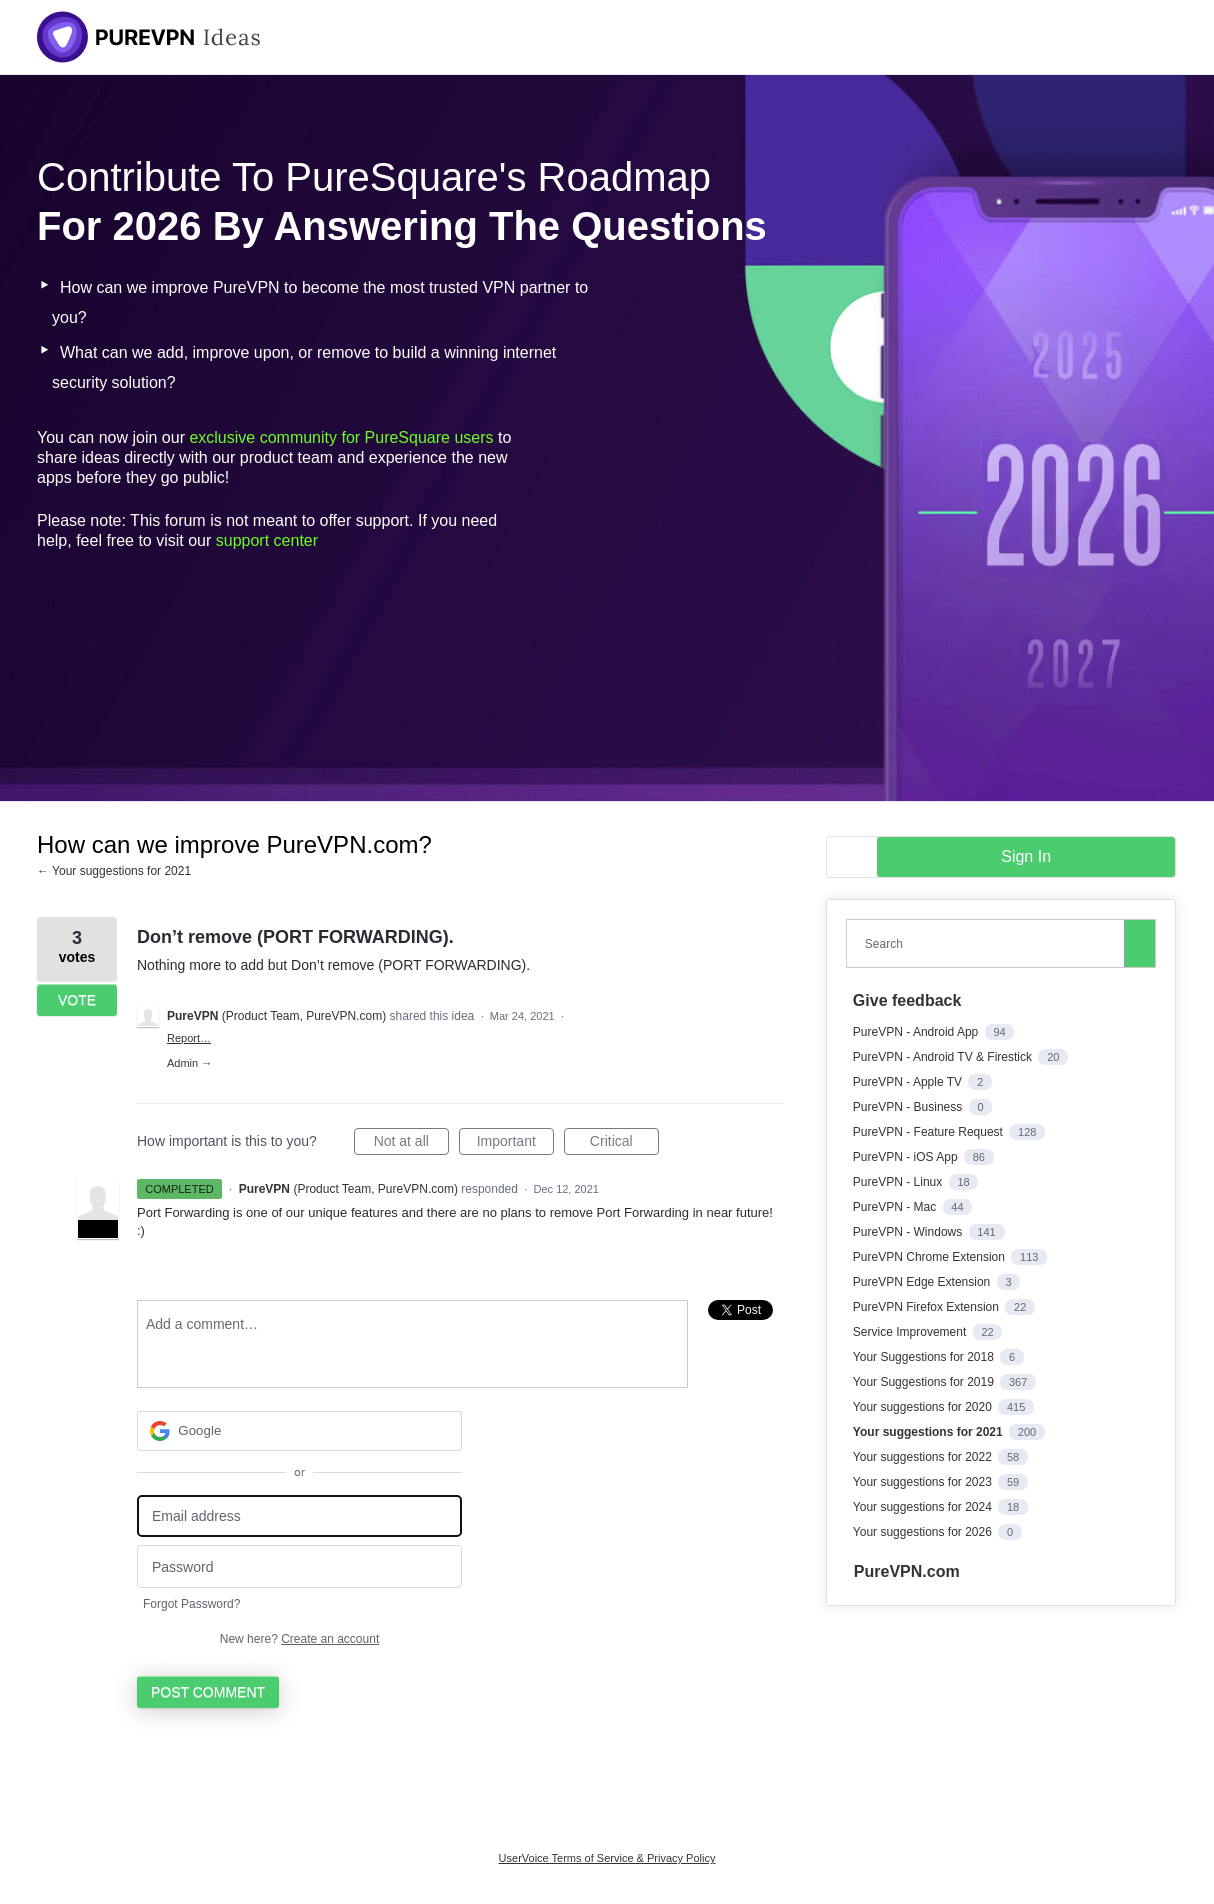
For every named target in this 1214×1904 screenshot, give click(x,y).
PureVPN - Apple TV (909, 1082)
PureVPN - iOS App (907, 1157)
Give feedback (907, 1000)
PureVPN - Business (909, 1107)
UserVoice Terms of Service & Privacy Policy (607, 1858)
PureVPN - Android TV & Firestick (944, 1057)
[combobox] (990, 943)
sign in (1026, 856)
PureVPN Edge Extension (923, 1282)
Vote (77, 1000)
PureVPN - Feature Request (929, 1132)
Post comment (208, 1692)
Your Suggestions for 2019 (925, 1382)
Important (515, 1144)
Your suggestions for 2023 (924, 1482)
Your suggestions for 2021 (929, 1432)
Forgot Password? (191, 1604)
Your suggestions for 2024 (924, 1507)
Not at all (411, 1144)
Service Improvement (911, 1332)
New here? (299, 1639)
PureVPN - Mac (896, 1207)
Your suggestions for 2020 (924, 1407)
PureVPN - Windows (909, 1232)
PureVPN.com (907, 1571)
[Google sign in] (299, 1431)
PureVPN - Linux (899, 1182)
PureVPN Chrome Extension (930, 1257)
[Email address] (299, 1516)
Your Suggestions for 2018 (925, 1357)
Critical (624, 1144)
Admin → (189, 1063)
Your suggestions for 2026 (924, 1532)
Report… (189, 1038)
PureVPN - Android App (917, 1032)
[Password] (299, 1566)
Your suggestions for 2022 (924, 1457)
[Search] (1140, 943)
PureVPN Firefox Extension (927, 1307)
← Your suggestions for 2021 (114, 871)
